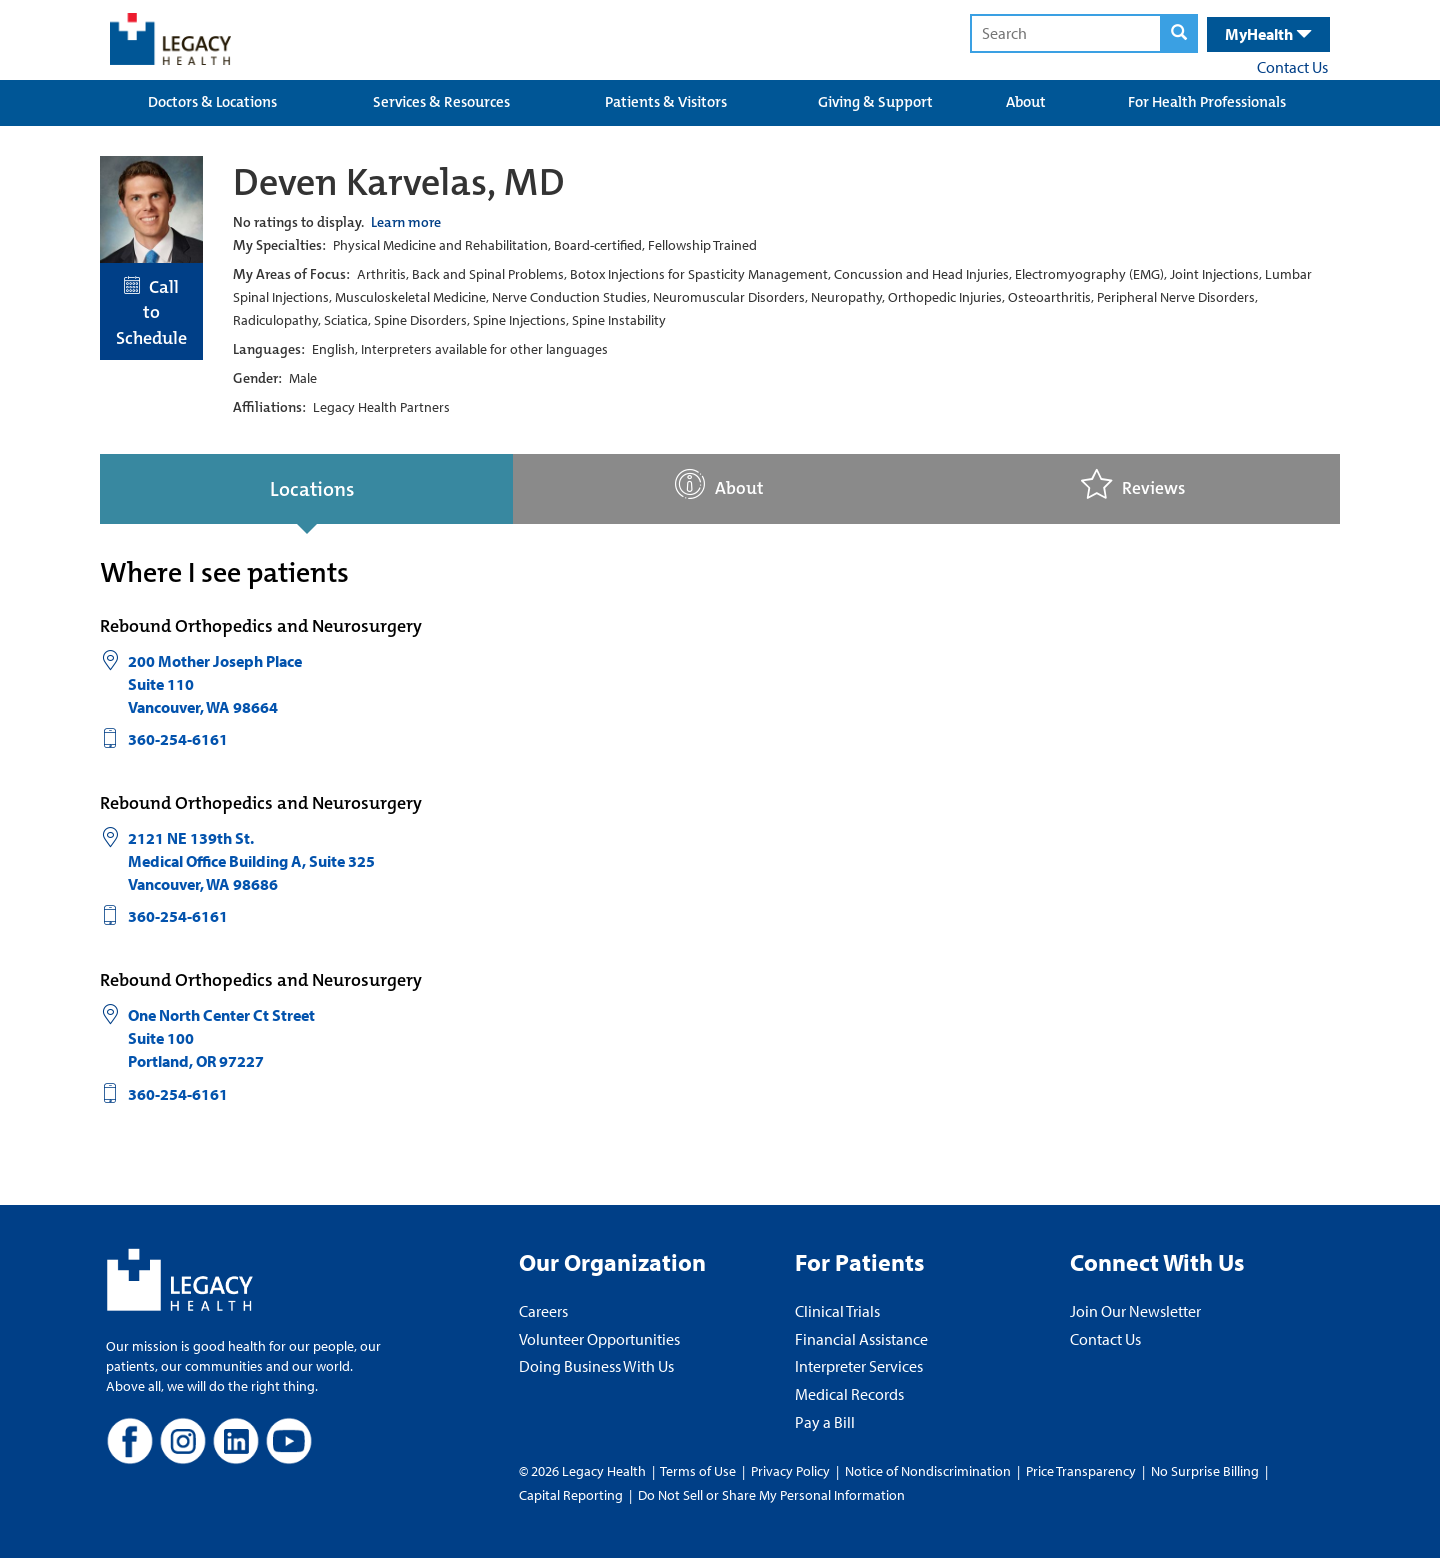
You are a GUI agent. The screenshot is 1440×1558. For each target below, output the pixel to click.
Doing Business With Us (596, 1366)
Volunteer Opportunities (599, 1339)
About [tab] (719, 484)
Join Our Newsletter (1135, 1311)
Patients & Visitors (666, 102)
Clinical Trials (837, 1311)
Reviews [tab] (1133, 484)
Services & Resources (441, 102)
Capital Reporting (571, 1495)
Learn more (406, 222)
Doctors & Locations (212, 102)
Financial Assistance (861, 1339)
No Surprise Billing (1205, 1471)
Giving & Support (875, 102)
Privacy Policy (790, 1471)
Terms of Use (699, 1471)
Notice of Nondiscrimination (928, 1471)
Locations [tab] (312, 489)
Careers (543, 1311)
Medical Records (849, 1394)
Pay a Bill (825, 1422)
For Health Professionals (1207, 102)
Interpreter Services (859, 1366)
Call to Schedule (151, 312)
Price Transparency (1081, 1471)
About (1026, 102)
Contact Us (1292, 67)
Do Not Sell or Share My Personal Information (771, 1495)
